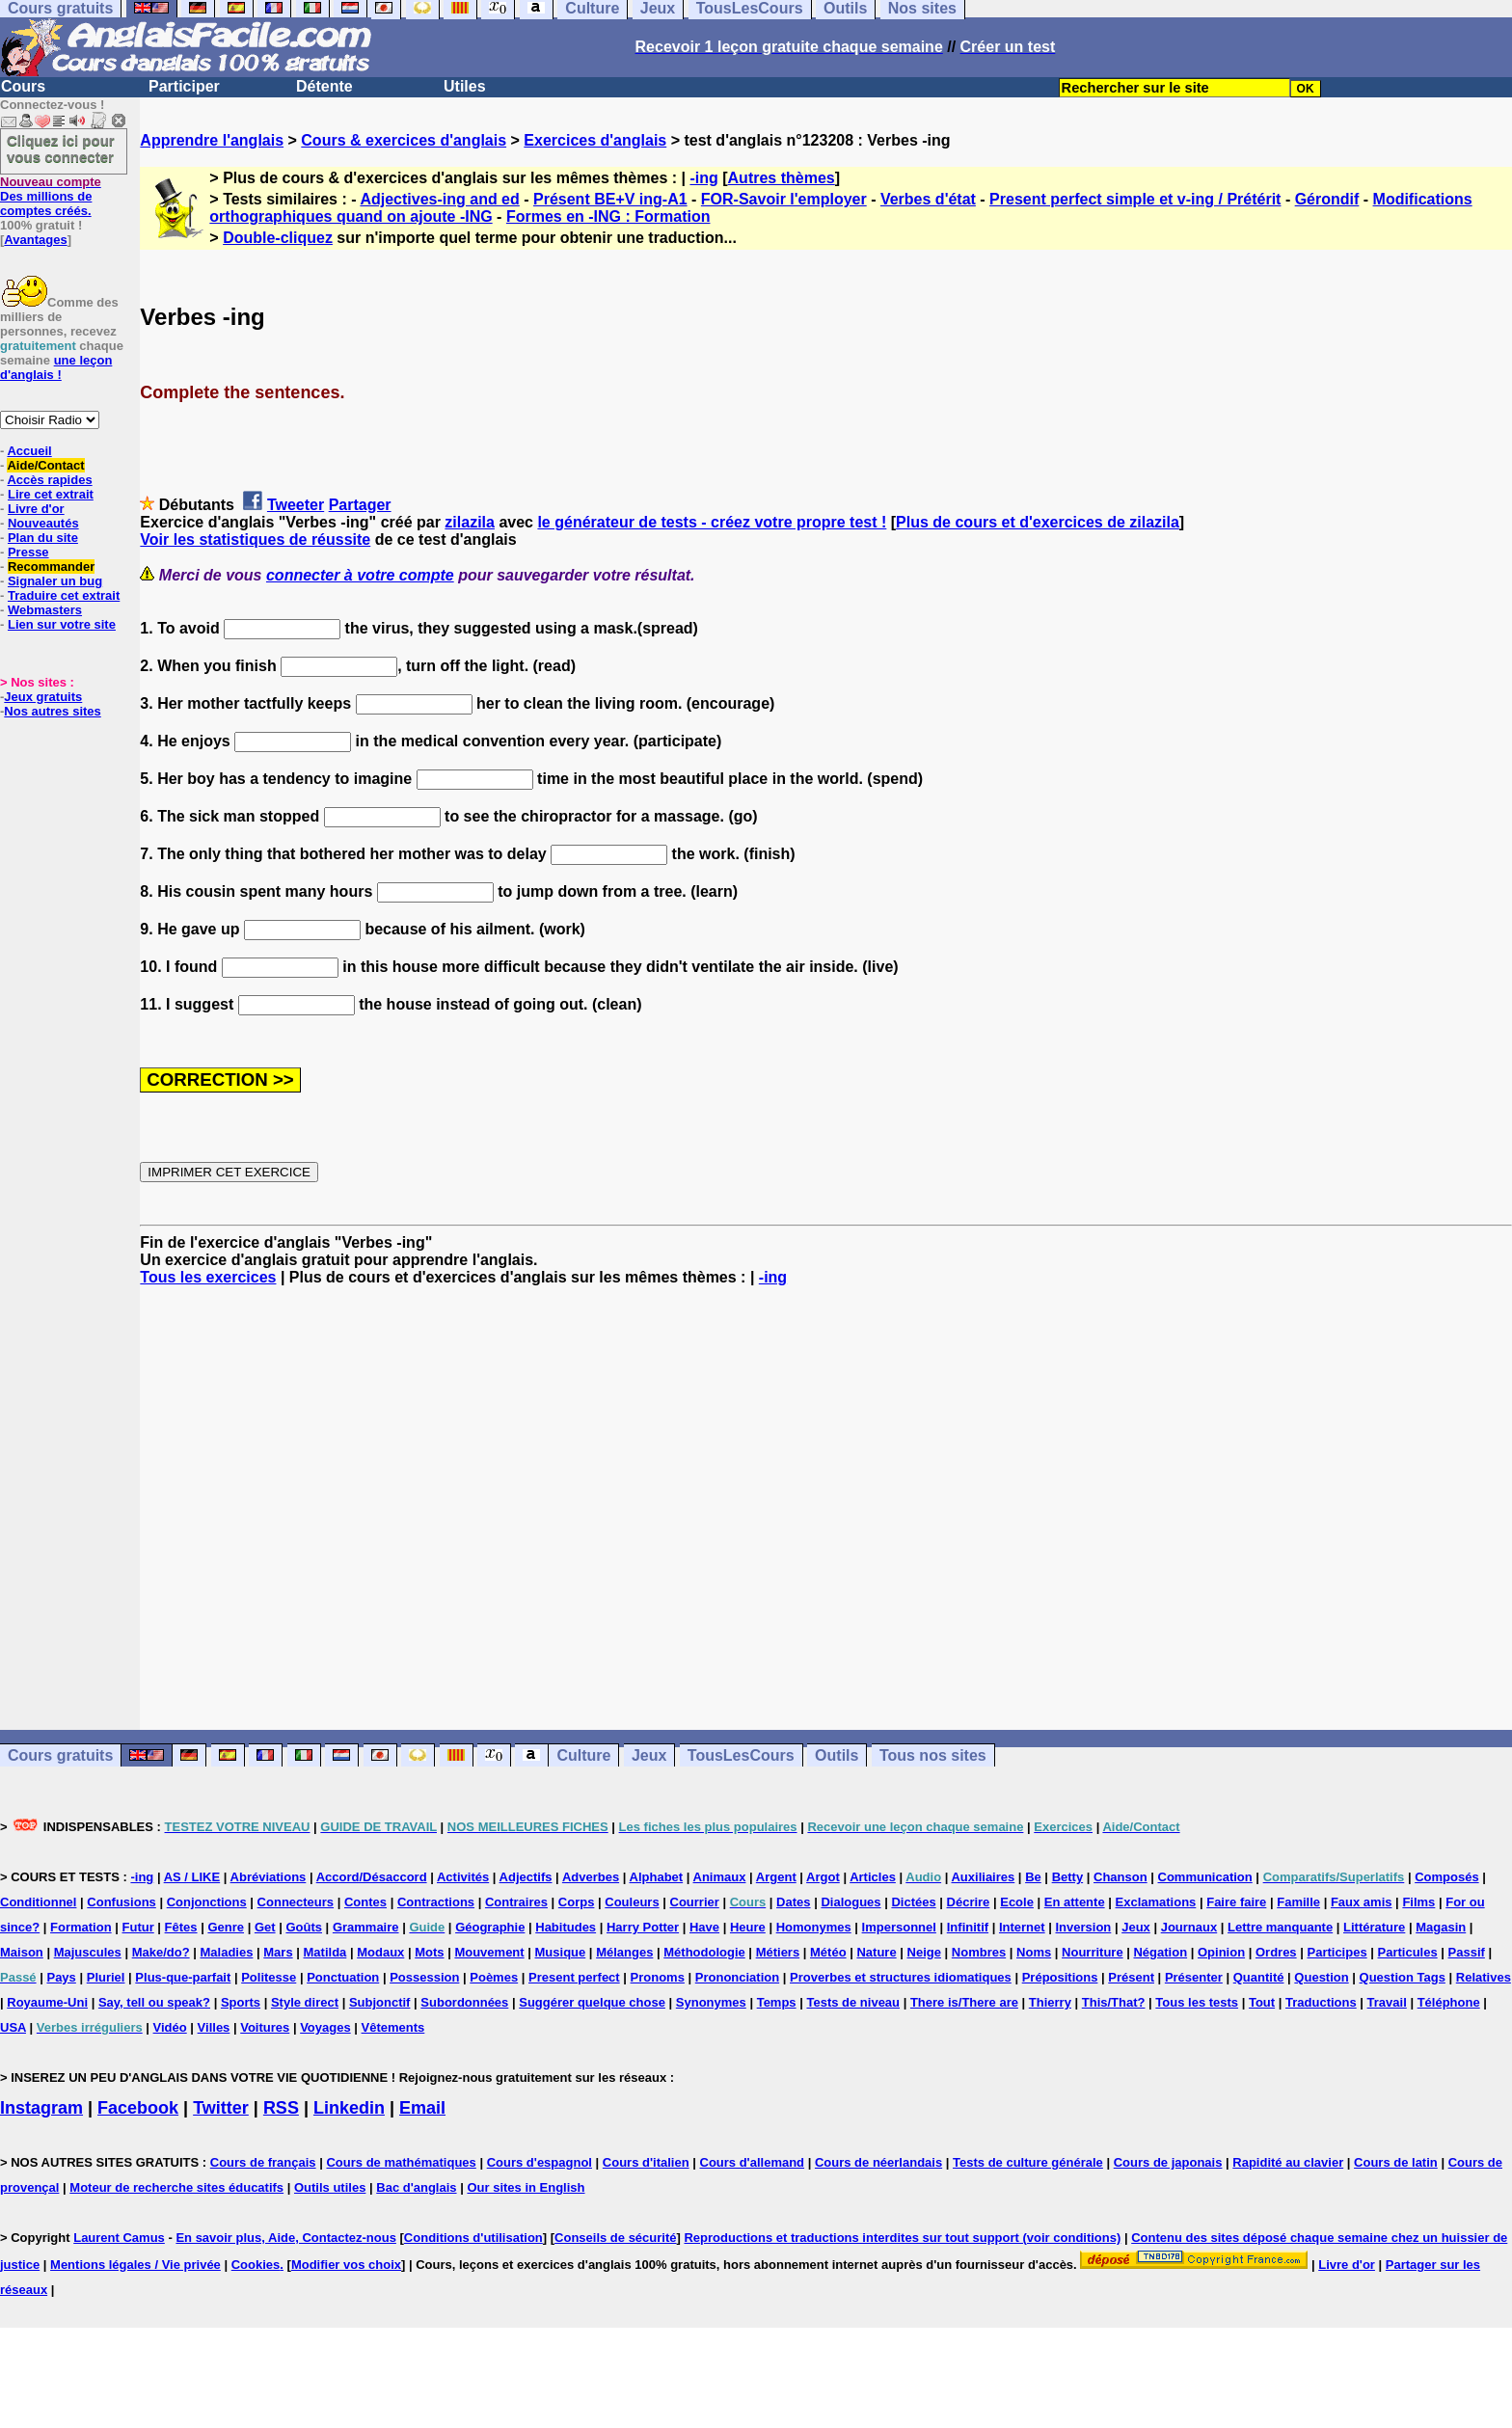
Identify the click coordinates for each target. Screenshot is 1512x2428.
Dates (793, 1902)
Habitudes (565, 1927)
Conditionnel (38, 1902)
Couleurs (632, 1902)
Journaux (1189, 1927)
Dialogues (850, 1902)
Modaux (380, 1952)
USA (13, 2027)
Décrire (968, 1902)
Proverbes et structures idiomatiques (901, 1977)
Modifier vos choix (346, 2264)
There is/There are (964, 2002)
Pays (60, 1977)
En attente (1074, 1902)
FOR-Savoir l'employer (784, 199)
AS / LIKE (192, 1877)
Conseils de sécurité (615, 2237)
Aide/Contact (45, 465)
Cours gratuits (60, 1755)
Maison (21, 1952)
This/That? (1114, 2002)
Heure (748, 1927)
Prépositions (1060, 1977)
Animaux (719, 1877)
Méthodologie (704, 1952)
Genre (225, 1927)
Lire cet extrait (51, 494)
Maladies (226, 1952)
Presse (28, 552)
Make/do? (161, 1952)
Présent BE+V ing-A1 (610, 199)
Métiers (778, 1952)
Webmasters (45, 610)
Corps (576, 1902)
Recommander (51, 566)
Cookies (256, 2264)
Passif (1466, 1952)
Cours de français (263, 2162)
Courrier (694, 1902)
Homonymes (813, 1927)
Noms (1033, 1952)
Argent (776, 1877)
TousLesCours (741, 1755)
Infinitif (967, 1927)
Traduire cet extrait (64, 595)
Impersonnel (899, 1927)
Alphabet (657, 1877)
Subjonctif (380, 2002)
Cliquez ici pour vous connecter (61, 148)
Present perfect (574, 1977)
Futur (138, 1927)
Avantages (35, 239)
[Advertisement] (826, 1508)
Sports (240, 2002)
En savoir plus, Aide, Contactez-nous (286, 2237)
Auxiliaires (982, 1877)
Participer (184, 86)
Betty (1068, 1877)
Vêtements (393, 2027)
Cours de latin (1396, 2162)
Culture (583, 1755)
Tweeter (295, 505)
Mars (277, 1952)
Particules (1408, 1952)
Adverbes (590, 1877)
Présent (1131, 1977)
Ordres (1276, 1952)
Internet (1022, 1927)
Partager (360, 505)
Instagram (41, 2108)
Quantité (1258, 1977)
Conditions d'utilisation (473, 2237)
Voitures (264, 2027)
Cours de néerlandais (878, 2162)
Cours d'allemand (752, 2162)
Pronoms (658, 1977)
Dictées (913, 1902)
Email (422, 2108)
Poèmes (494, 1977)
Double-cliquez (278, 237)
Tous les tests (1196, 2002)
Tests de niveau (853, 2002)
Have (704, 1927)
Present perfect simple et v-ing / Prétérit (1135, 199)
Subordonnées (464, 2002)
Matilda (325, 1952)
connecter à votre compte (360, 575)
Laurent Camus (119, 2237)
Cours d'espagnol (539, 2162)
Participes (1336, 1952)
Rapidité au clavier (1287, 2162)
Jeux (649, 1755)
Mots (429, 1952)
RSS (281, 2108)
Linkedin (349, 2108)
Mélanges (624, 1952)
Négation (1160, 1952)
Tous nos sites (932, 1755)
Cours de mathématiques (400, 2162)
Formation (81, 1927)
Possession (424, 1977)
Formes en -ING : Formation (608, 216)
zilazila (470, 522)
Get (265, 1927)
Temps (776, 2002)
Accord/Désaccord (371, 1877)
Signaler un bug (55, 581)
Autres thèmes (781, 178)
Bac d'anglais (416, 2187)
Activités (463, 1877)
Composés (1446, 1877)
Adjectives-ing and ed (439, 199)
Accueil (29, 451)
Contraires (516, 1902)
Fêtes (181, 1927)
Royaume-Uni (47, 2002)
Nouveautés (43, 523)
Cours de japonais (1168, 2162)
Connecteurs (295, 1902)
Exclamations (1156, 1902)
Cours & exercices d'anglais (403, 140)
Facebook (137, 2108)
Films (1418, 1902)
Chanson (1121, 1877)
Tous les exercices (208, 1277)
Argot (823, 1877)
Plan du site (43, 537)
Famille (1298, 1902)
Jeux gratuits (43, 696)
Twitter (221, 2108)
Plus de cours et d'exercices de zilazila (1037, 522)
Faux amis (1361, 1902)
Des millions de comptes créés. (50, 196)
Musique (560, 1952)
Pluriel (106, 1977)
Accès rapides (49, 479)
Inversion (1084, 1927)
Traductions (1321, 2002)
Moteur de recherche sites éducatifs (176, 2187)
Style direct (304, 2002)
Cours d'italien (646, 2162)
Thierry (1050, 2002)
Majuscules (88, 1952)
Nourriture (1092, 1952)
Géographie (490, 1927)
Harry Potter (643, 1927)
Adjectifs (526, 1877)
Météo (828, 1952)
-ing (703, 178)
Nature (876, 1952)
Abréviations (268, 1877)
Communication (1205, 1877)
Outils (836, 1755)
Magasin (1441, 1927)
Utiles (465, 86)
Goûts (303, 1927)
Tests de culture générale (1028, 2162)
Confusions (121, 1902)
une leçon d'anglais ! (56, 367)
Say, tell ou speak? (154, 2002)
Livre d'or (36, 508)
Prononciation (737, 1977)
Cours (23, 86)
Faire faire (1236, 1902)
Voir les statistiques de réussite (255, 539)
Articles (873, 1877)
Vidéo (170, 2027)
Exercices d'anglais (595, 140)
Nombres (979, 1952)
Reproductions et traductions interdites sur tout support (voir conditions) (902, 2237)
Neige (924, 1952)
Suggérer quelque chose (592, 2002)
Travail (1387, 2002)
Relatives (1483, 1977)
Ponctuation (343, 1977)
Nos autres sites (52, 711)
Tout (1262, 2002)
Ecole (1017, 1902)
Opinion (1221, 1952)
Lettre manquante (1280, 1927)
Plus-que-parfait (182, 1977)
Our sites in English (525, 2187)
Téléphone (1449, 2002)
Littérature (1374, 1927)
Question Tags (1402, 1977)
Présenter (1194, 1977)
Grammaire (366, 1927)
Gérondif (1327, 199)
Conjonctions (207, 1902)
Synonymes (711, 2002)
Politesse (268, 1977)
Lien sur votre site (62, 624)
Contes (365, 1902)
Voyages (325, 2027)
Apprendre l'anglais (212, 140)
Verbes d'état (928, 199)
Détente (324, 86)
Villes (214, 2027)
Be (1033, 1877)
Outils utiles (329, 2187)
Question (1321, 1977)
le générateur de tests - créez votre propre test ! (711, 522)
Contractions (435, 1902)
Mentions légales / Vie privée (135, 2264)
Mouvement (489, 1952)
